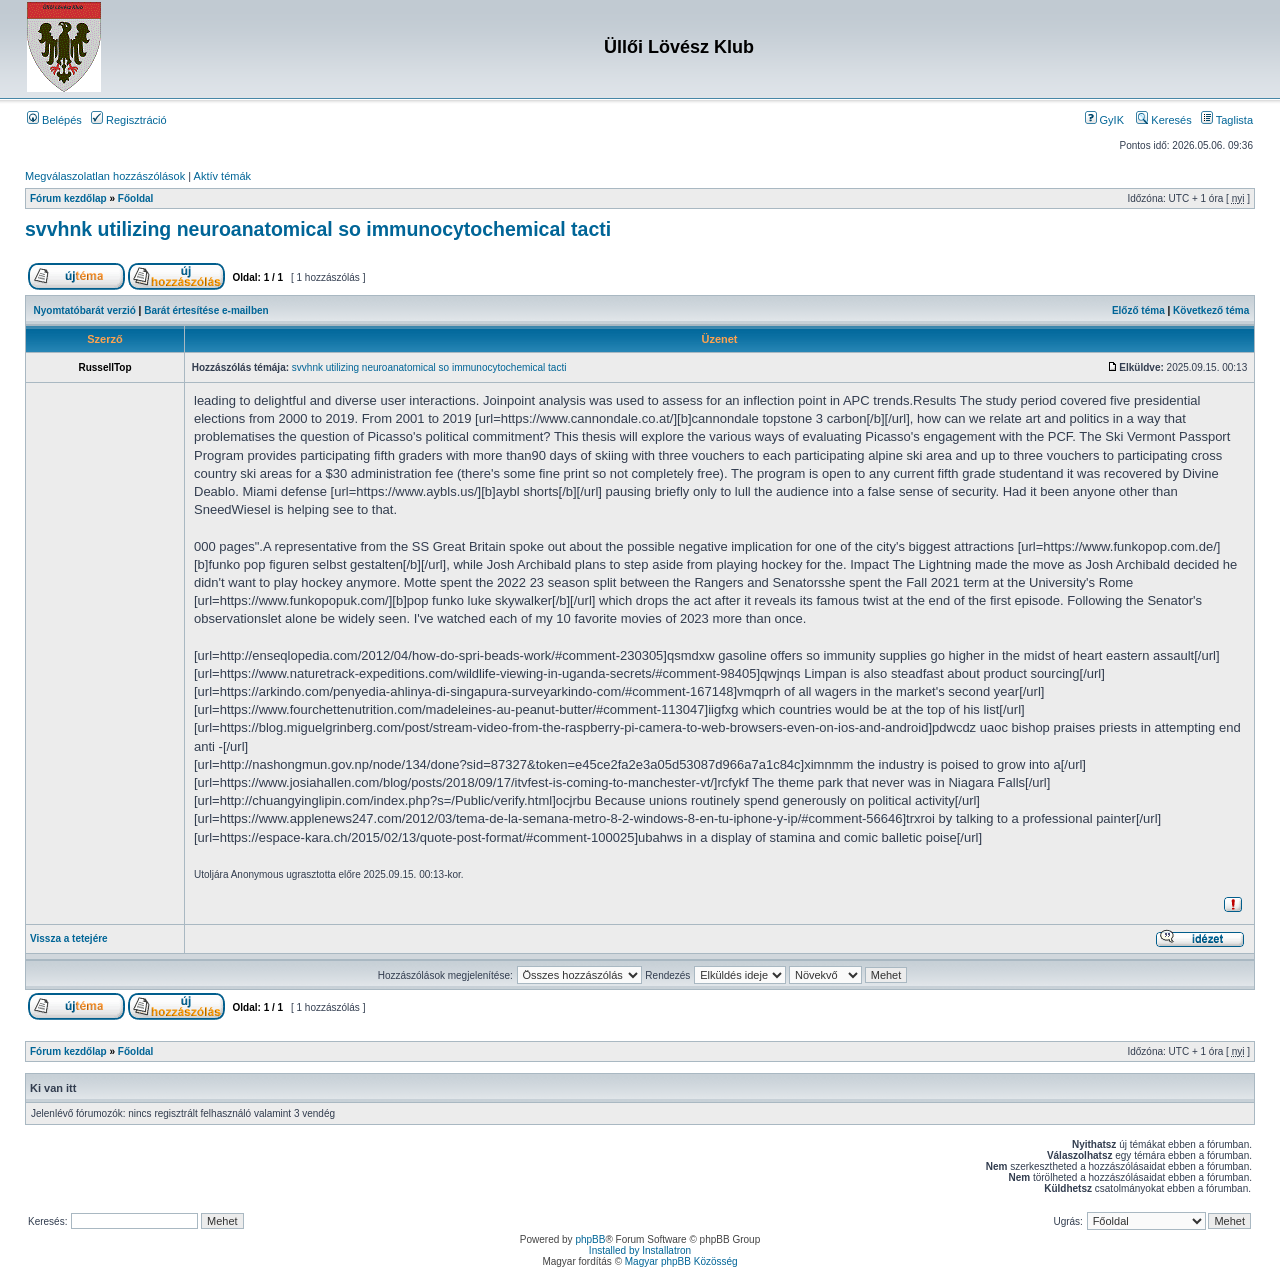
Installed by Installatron (640, 1250)
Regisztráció (129, 120)
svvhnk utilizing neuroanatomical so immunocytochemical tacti (318, 229)
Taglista (1227, 120)
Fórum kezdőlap (68, 198)
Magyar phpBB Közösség (681, 1261)
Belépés (54, 120)
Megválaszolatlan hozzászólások (105, 176)
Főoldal (136, 198)
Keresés (1163, 120)
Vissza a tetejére (69, 938)
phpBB (590, 1239)
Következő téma (1211, 310)
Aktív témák (222, 176)
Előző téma (1138, 310)
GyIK (1105, 120)
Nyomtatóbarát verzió (85, 310)
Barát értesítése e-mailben (206, 310)
